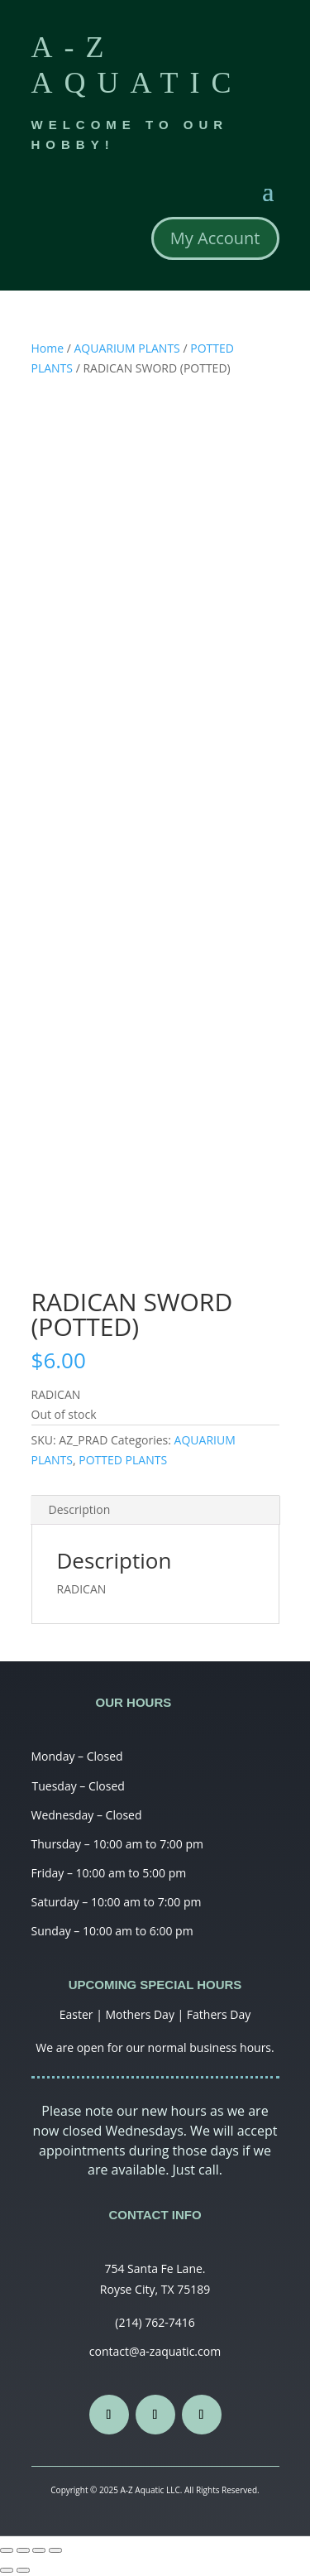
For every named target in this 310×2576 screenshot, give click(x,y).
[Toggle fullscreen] (38, 2550)
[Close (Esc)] (6, 2550)
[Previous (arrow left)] (6, 2570)
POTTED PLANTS (123, 1460)
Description (80, 1509)
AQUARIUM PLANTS (127, 348)
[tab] (155, 1510)
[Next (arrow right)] (23, 2570)
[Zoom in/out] (55, 2550)
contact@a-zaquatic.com (155, 2351)
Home (47, 348)
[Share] (23, 2550)
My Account (215, 238)
